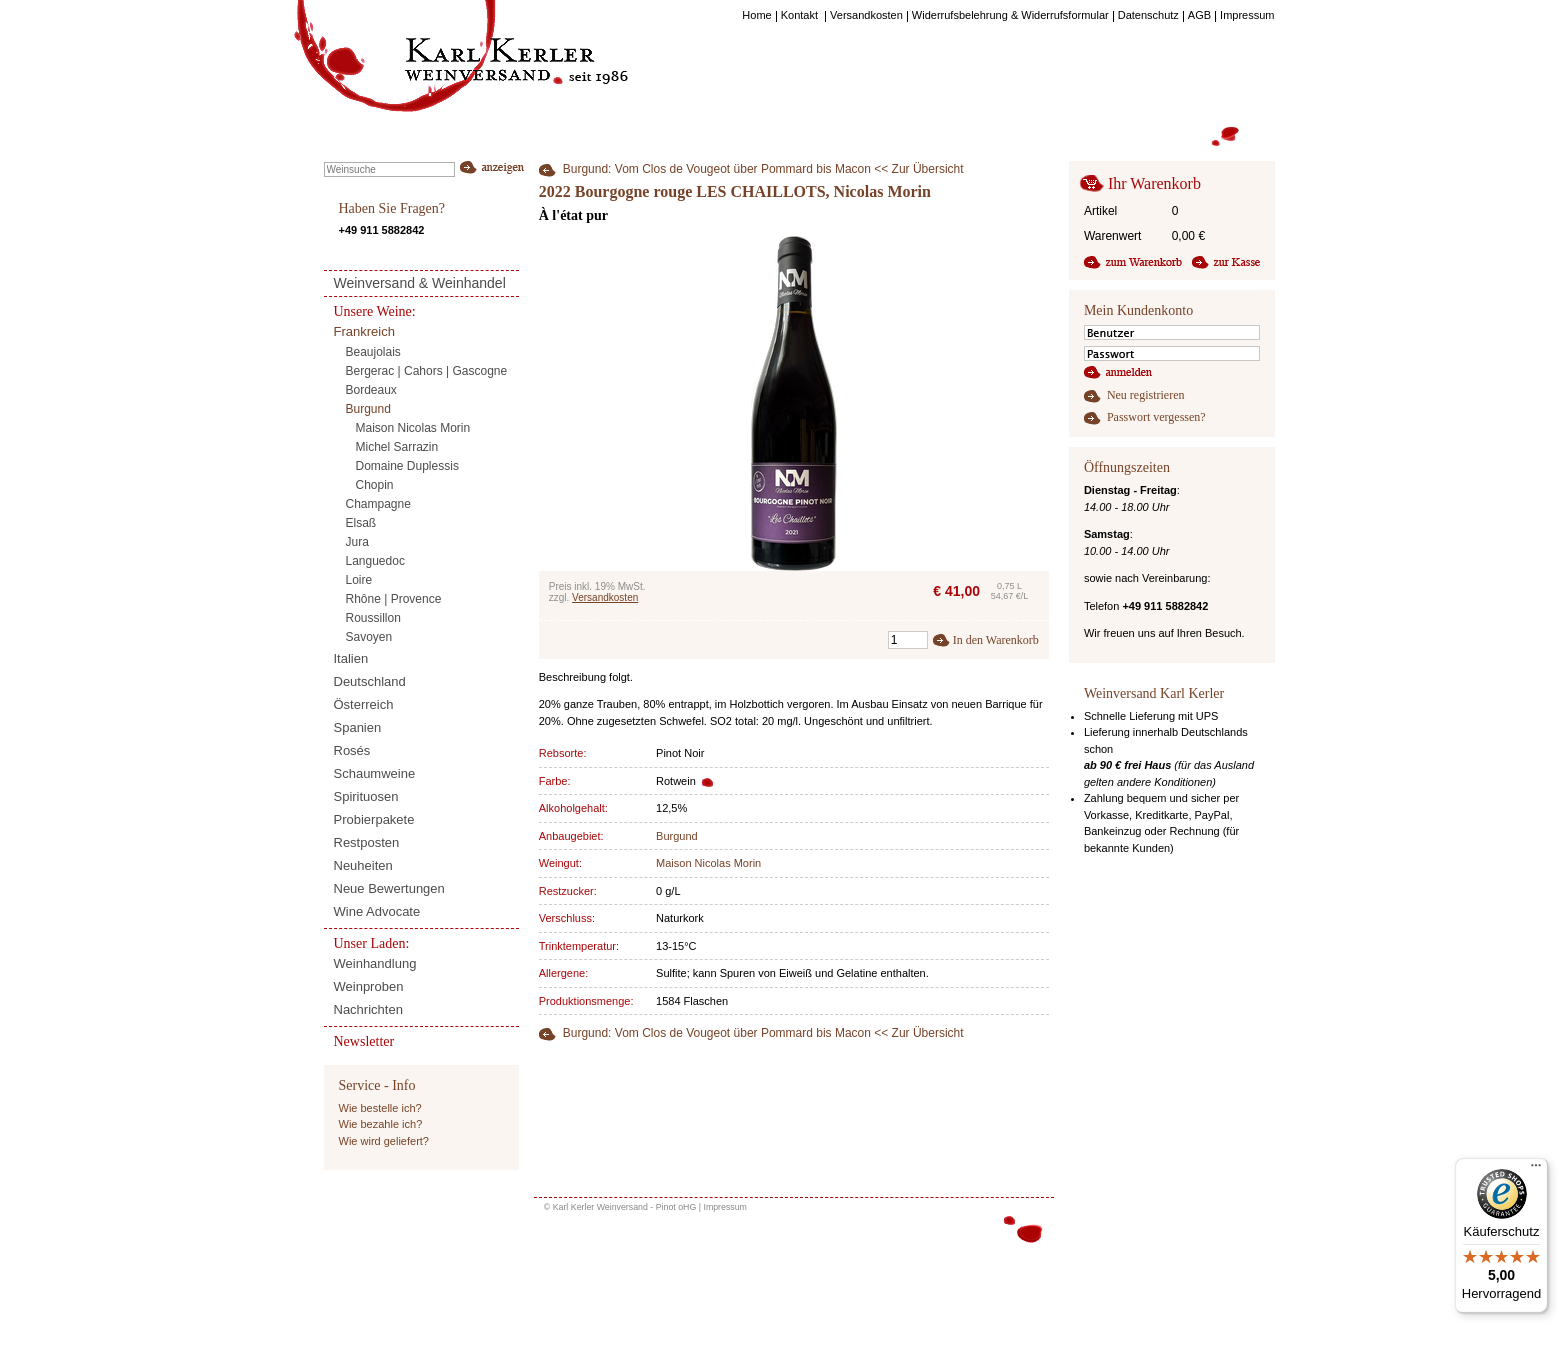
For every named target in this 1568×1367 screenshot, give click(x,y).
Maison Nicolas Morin (708, 863)
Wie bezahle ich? (381, 1124)
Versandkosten (605, 597)
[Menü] (1536, 1170)
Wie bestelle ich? (380, 1108)
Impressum (725, 1207)
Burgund (677, 836)
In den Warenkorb (996, 640)
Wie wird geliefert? (384, 1141)
